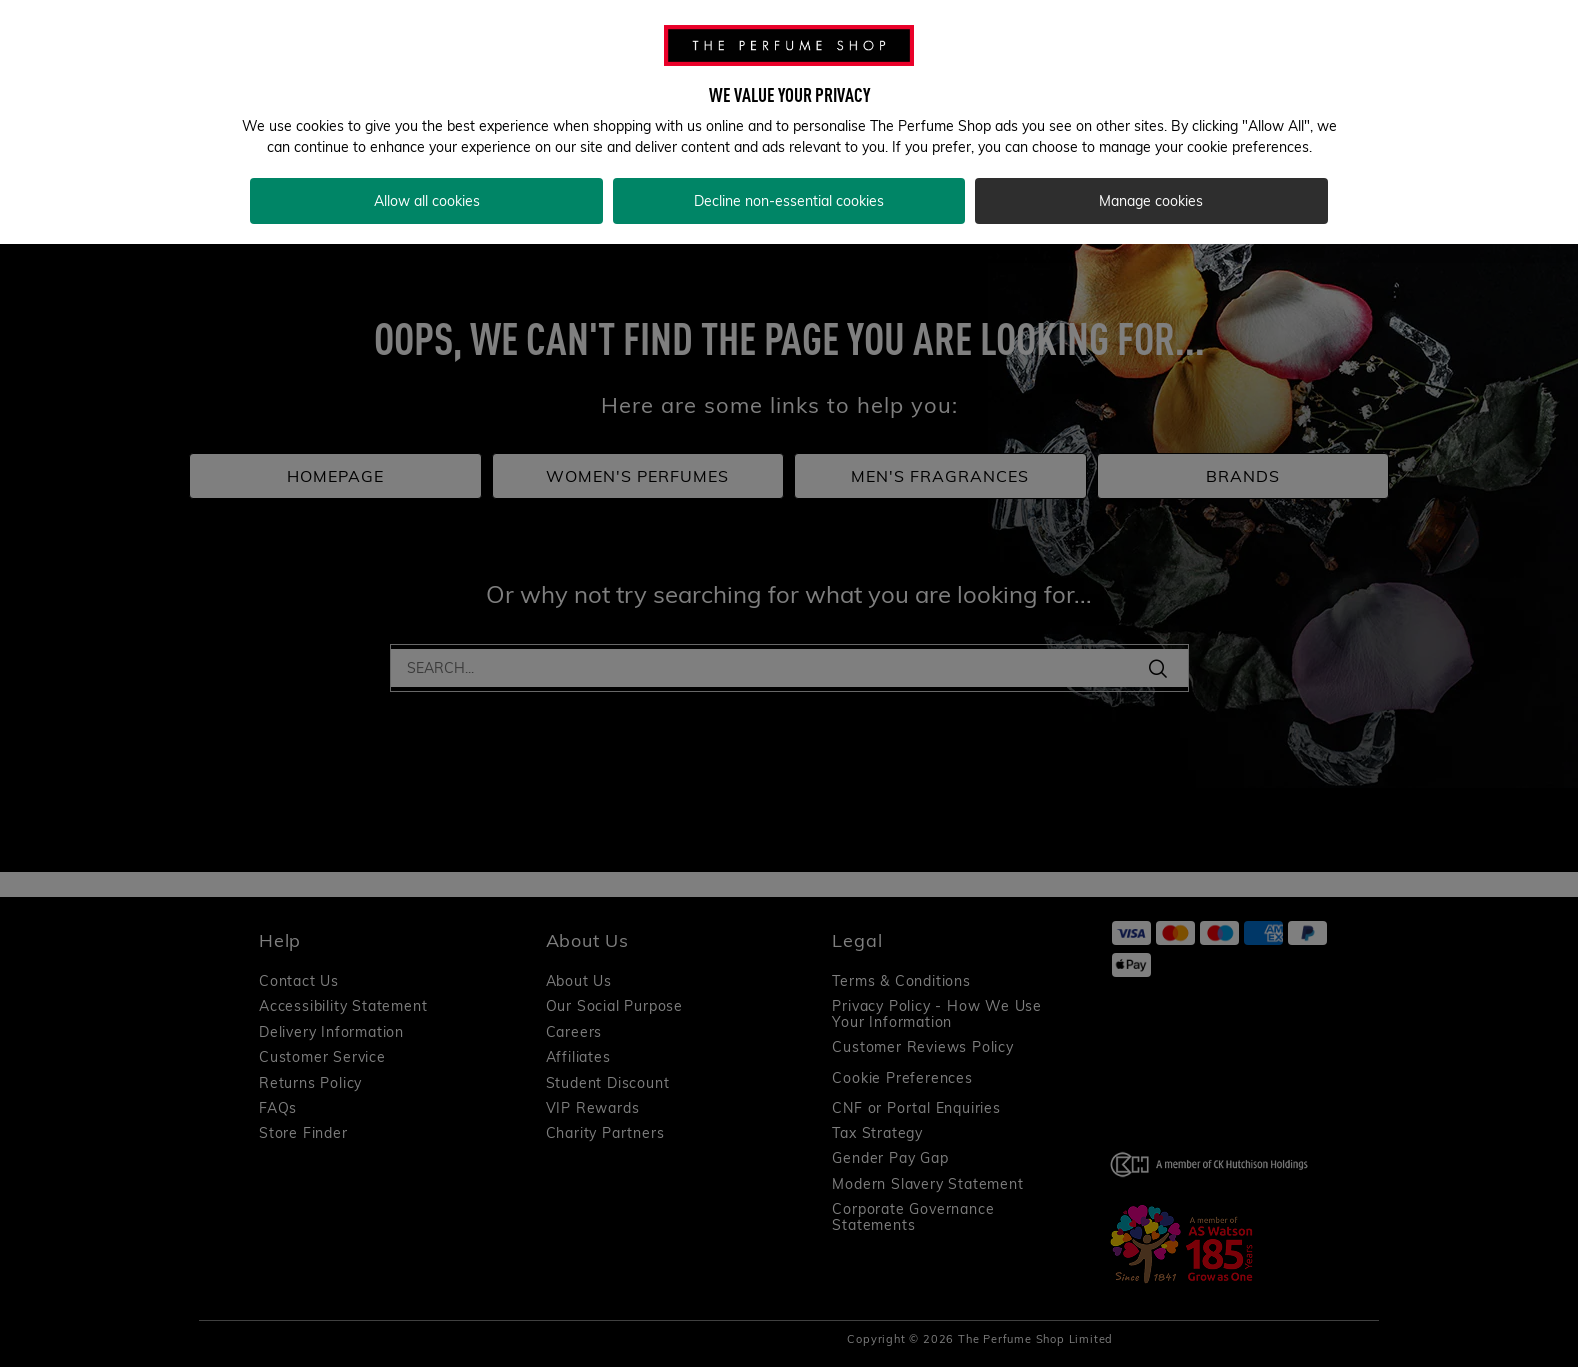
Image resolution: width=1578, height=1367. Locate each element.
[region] (789, 122)
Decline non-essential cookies (789, 201)
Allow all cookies (427, 201)
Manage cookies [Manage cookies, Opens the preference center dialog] (1151, 201)
